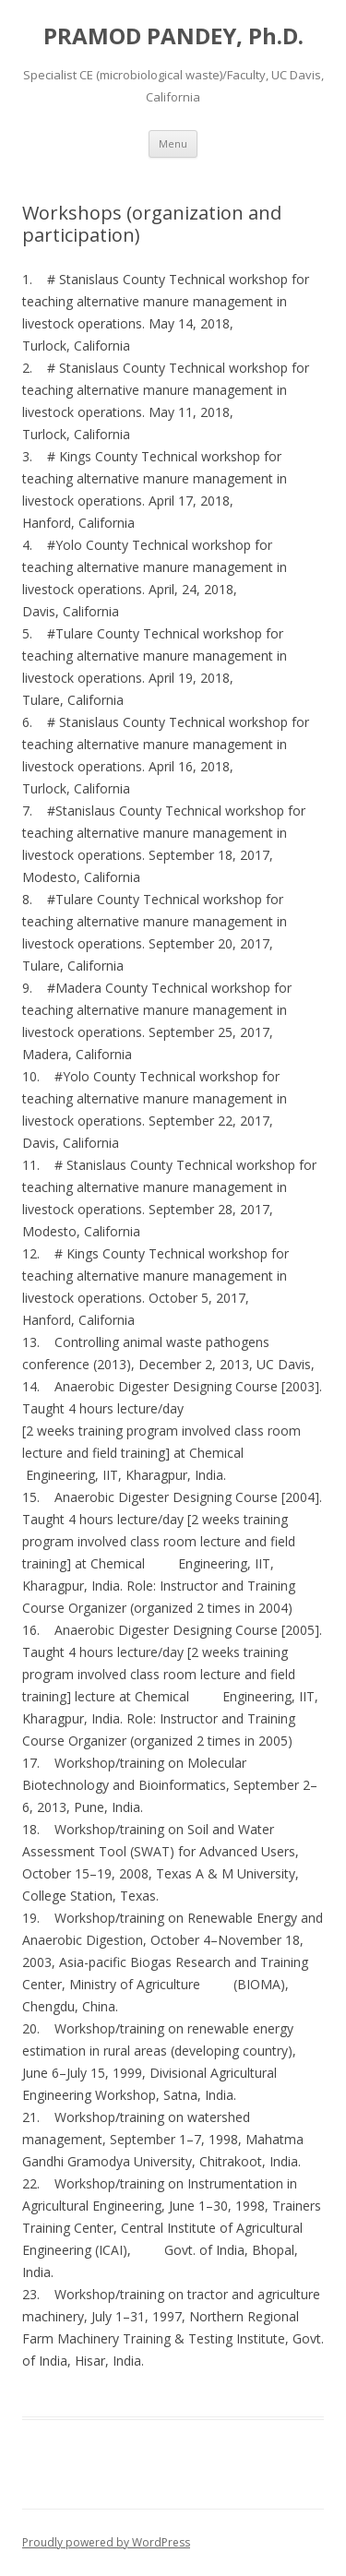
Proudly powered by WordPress (106, 2542)
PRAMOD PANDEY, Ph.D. (173, 36)
